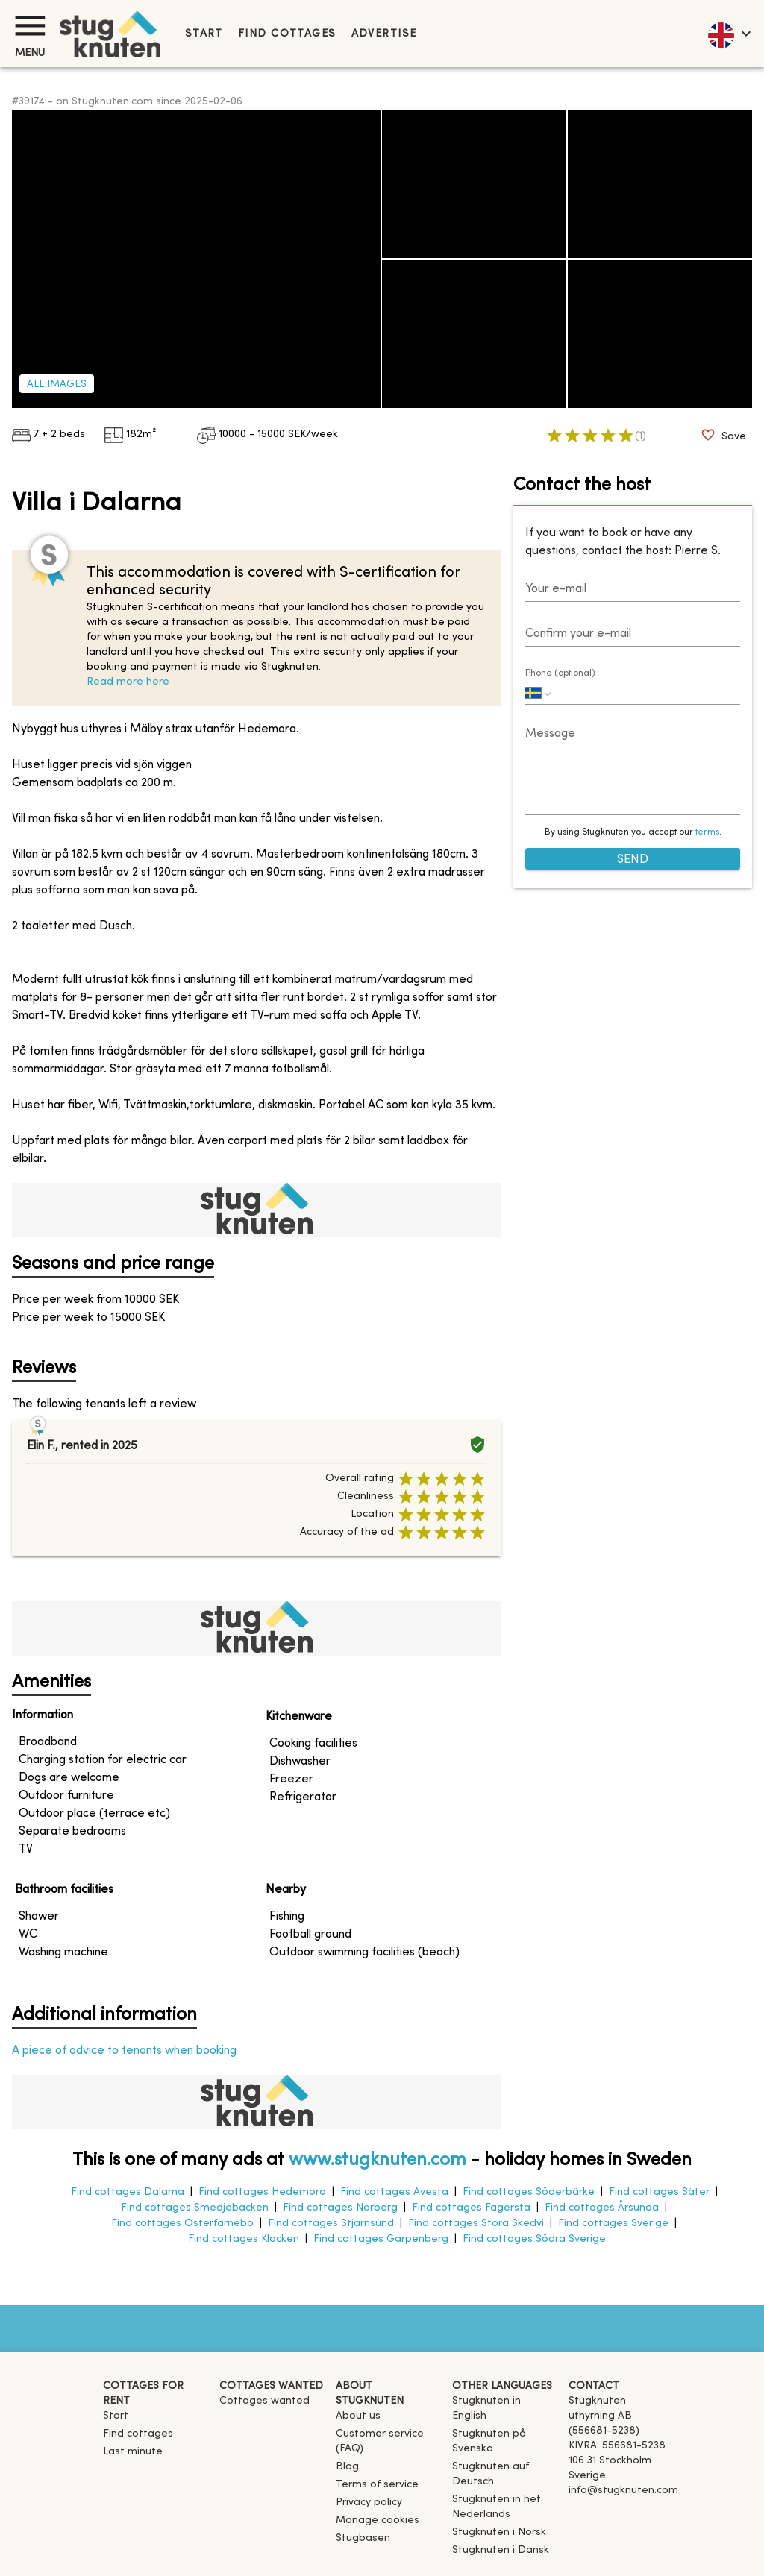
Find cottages (287, 34)
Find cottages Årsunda (602, 2208)
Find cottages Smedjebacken (195, 2208)
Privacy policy (369, 2502)
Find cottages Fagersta (471, 2208)
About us (358, 2416)
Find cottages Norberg (340, 2208)
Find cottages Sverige (613, 2223)
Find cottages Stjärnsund (331, 2223)
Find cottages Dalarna (127, 2192)
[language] (728, 33)
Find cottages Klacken (243, 2239)
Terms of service (377, 2484)
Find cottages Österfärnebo (182, 2223)
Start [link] (204, 34)
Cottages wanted (264, 2401)
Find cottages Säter (659, 2192)
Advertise (384, 34)
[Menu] (30, 25)
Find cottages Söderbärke (529, 2192)
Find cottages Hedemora (262, 2192)
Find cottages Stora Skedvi (476, 2223)
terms (707, 832)
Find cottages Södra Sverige (534, 2239)
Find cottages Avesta (394, 2192)
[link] (504, 2416)
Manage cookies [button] (377, 2520)
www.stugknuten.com (377, 2160)
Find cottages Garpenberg (380, 2239)
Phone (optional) (560, 673)
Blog (347, 2467)
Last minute (133, 2452)
